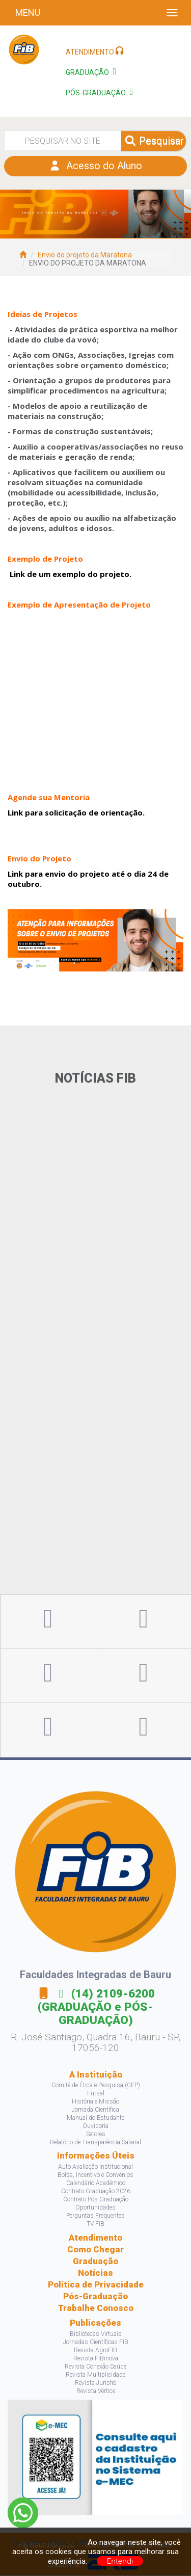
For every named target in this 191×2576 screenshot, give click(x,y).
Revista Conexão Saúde (95, 2367)
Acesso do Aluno (95, 167)
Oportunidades (95, 2208)
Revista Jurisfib (96, 2383)
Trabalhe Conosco (95, 2308)
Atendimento (95, 2238)
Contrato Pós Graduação (95, 2199)
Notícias (95, 2273)
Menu (27, 12)
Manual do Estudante (95, 2118)
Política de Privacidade (96, 2285)
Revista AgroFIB (95, 2350)
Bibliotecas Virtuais (96, 2334)
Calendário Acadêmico (95, 2183)
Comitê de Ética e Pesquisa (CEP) (95, 2085)
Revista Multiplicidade (95, 2375)
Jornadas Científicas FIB (95, 2342)
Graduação (95, 2261)
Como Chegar (95, 2250)
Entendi (120, 2561)
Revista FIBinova (95, 2358)
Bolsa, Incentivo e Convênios (95, 2175)
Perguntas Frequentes (95, 2216)
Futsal (95, 2093)
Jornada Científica (95, 2110)
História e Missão (95, 2102)
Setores (95, 2134)
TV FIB (95, 2224)
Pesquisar (154, 141)
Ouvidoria (95, 2126)
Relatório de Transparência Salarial (95, 2142)
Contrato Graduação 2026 (95, 2191)
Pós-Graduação (95, 2297)
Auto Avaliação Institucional (95, 2167)
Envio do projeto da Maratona (85, 255)
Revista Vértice (95, 2391)
